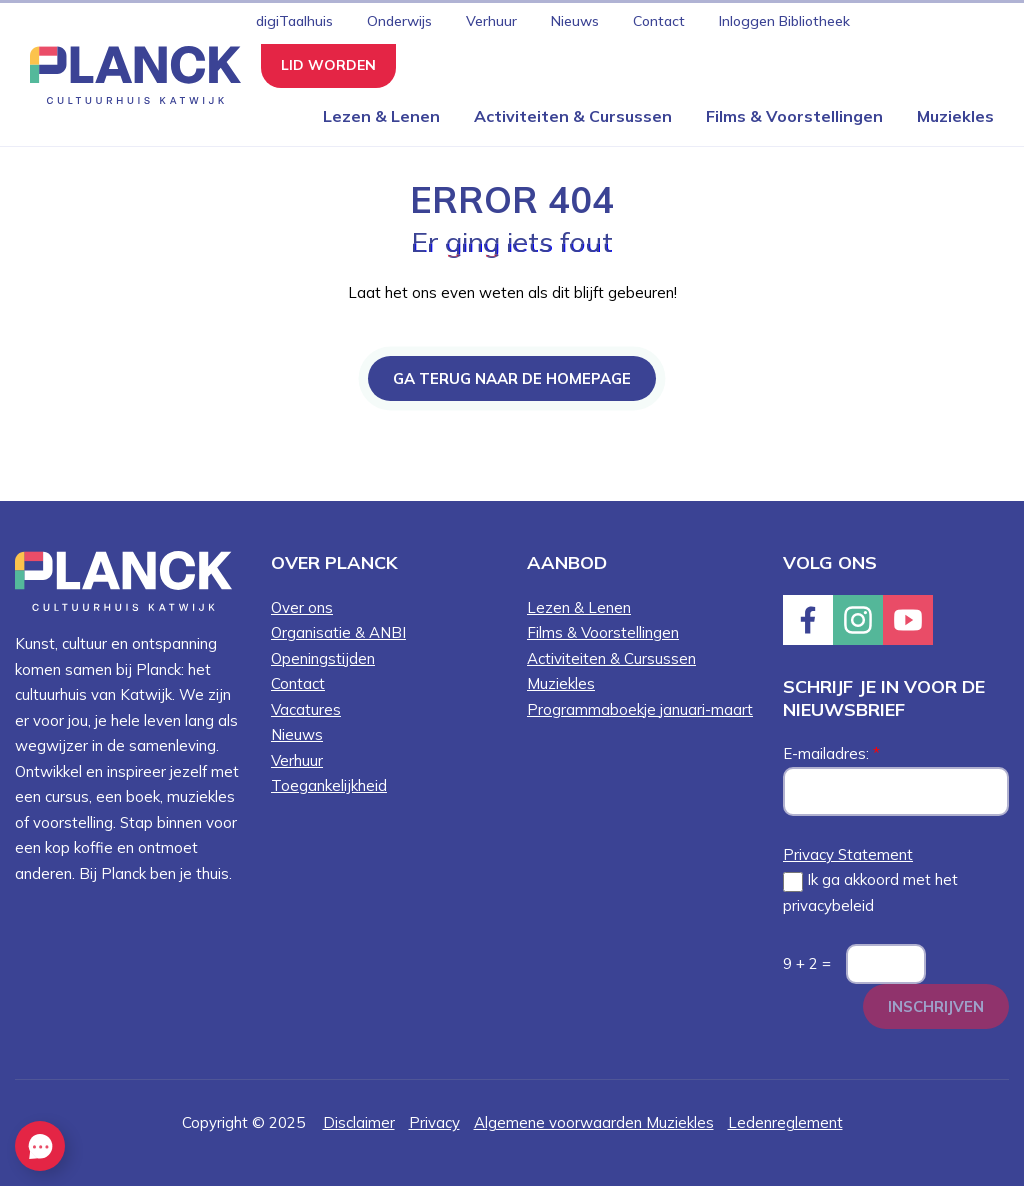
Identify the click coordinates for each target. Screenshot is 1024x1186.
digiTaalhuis (294, 21)
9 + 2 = (807, 963)
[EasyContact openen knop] (40, 1146)
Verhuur (491, 21)
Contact (659, 21)
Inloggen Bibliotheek (784, 21)
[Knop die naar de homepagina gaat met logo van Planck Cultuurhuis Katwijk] (128, 73)
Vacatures (306, 709)
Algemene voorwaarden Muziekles (594, 1122)
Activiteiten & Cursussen (573, 116)
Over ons (302, 607)
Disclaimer (359, 1122)
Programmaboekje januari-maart (640, 709)
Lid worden (328, 65)
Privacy (434, 1122)
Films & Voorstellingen (794, 116)
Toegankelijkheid (329, 785)
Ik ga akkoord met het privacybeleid (870, 892)
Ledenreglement (785, 1122)
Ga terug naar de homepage (512, 378)
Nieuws (575, 21)
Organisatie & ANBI (338, 632)
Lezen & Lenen (381, 116)
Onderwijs (399, 21)
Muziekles (955, 116)
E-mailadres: (831, 753)
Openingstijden (323, 658)
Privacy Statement (848, 854)
